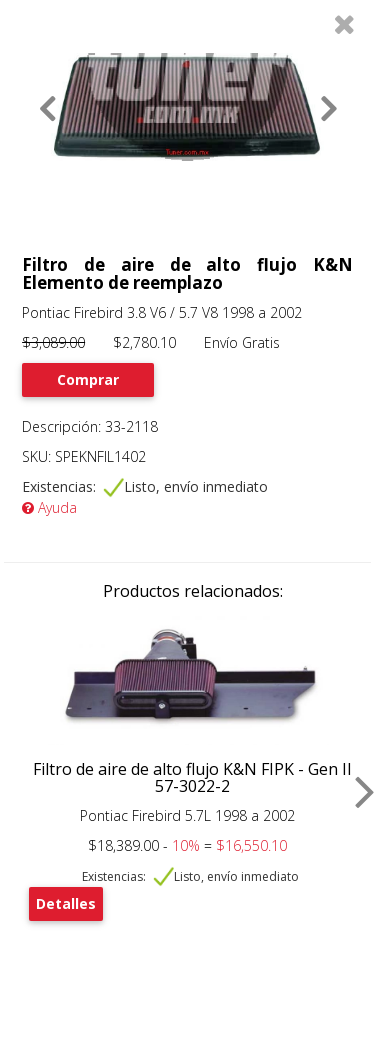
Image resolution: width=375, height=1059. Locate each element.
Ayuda (49, 507)
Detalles (66, 903)
